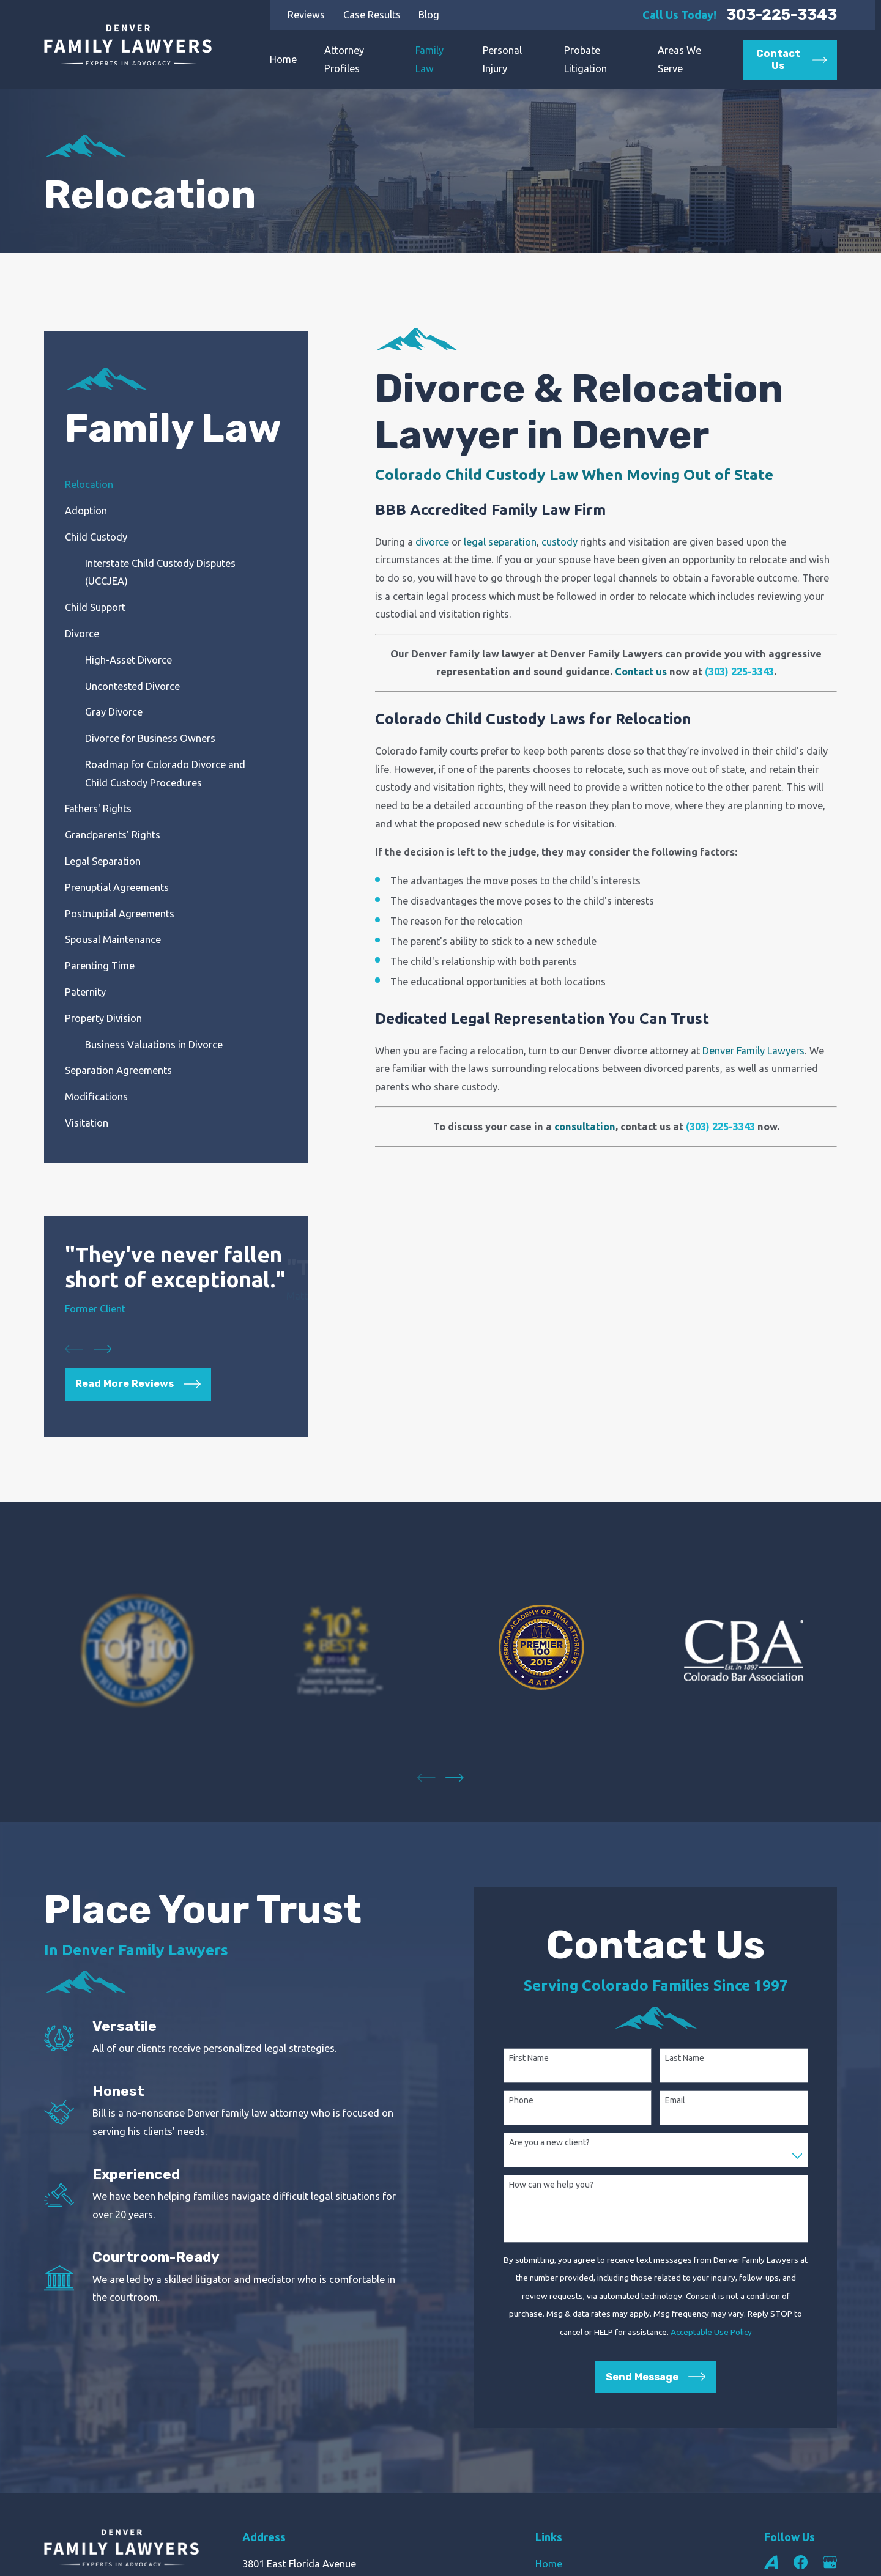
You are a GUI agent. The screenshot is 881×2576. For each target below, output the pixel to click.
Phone (521, 2100)
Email (675, 2100)
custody (559, 541)
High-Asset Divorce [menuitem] (128, 659)
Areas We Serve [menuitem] (679, 59)
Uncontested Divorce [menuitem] (132, 686)
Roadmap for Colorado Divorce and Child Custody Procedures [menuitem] (165, 773)
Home (548, 2563)
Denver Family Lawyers (753, 1050)
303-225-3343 (781, 15)
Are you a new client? (549, 2142)
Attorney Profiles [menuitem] (344, 59)
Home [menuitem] (283, 59)
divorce (432, 541)
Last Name (684, 2058)
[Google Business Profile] (830, 2562)
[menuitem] (175, 485)
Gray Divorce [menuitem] (114, 711)
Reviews (306, 14)
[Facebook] (801, 2562)
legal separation (500, 541)
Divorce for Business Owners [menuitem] (150, 738)
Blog (428, 14)
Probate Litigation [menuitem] (585, 59)
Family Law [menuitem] (429, 59)
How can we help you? (551, 2184)
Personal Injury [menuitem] (502, 59)
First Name (529, 2058)
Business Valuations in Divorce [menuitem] (154, 1044)
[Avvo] (771, 2562)
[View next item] (103, 1349)
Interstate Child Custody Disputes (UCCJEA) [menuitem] (160, 572)
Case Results (372, 14)
